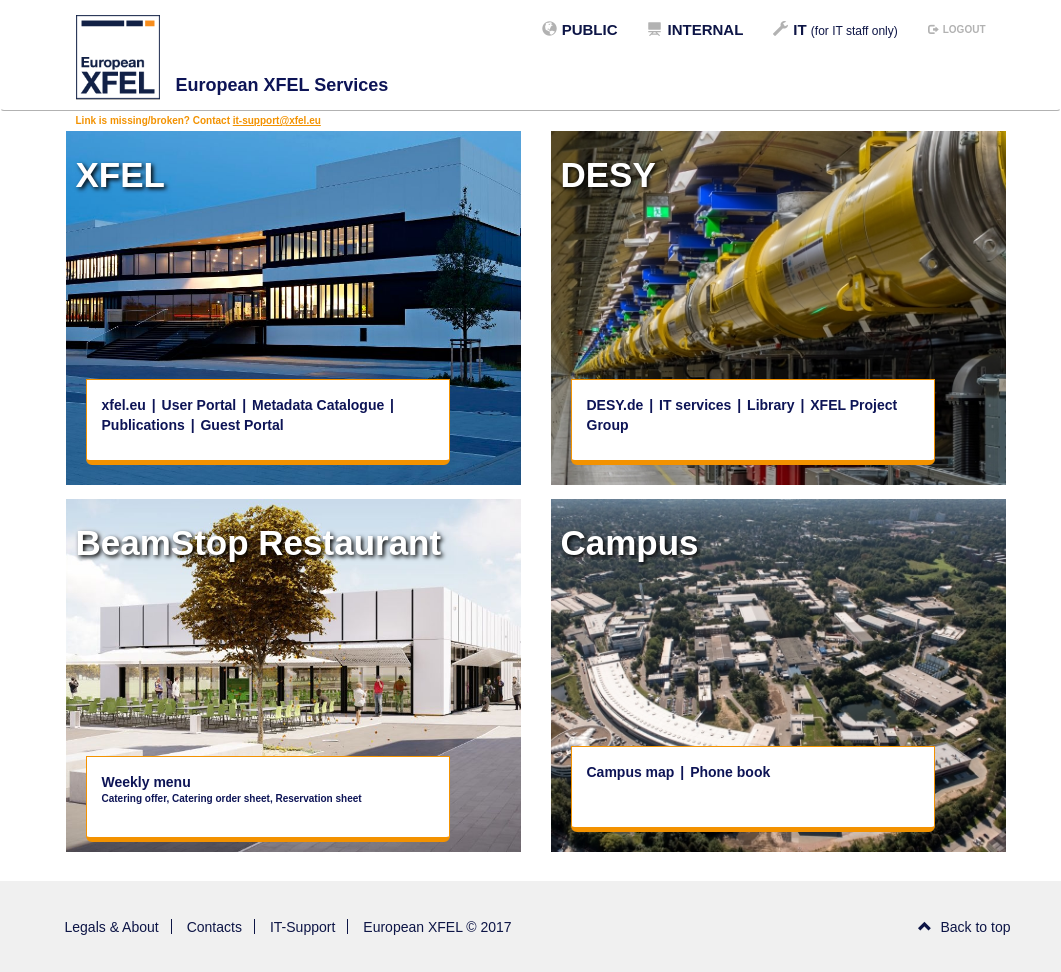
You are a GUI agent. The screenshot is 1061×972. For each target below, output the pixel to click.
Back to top (964, 927)
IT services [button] (697, 405)
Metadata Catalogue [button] (318, 405)
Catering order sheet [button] (221, 798)
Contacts (214, 927)
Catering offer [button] (134, 798)
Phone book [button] (730, 772)
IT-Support (302, 927)
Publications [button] (143, 425)
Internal (695, 29)
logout (957, 29)
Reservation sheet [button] (318, 798)
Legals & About (112, 927)
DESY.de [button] (617, 405)
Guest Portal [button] (241, 425)
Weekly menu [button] (146, 782)
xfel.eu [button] (124, 405)
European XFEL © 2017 (437, 927)
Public (580, 29)
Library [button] (772, 405)
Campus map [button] (633, 772)
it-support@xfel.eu (277, 120)
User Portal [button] (199, 405)
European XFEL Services (282, 85)
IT (835, 29)
